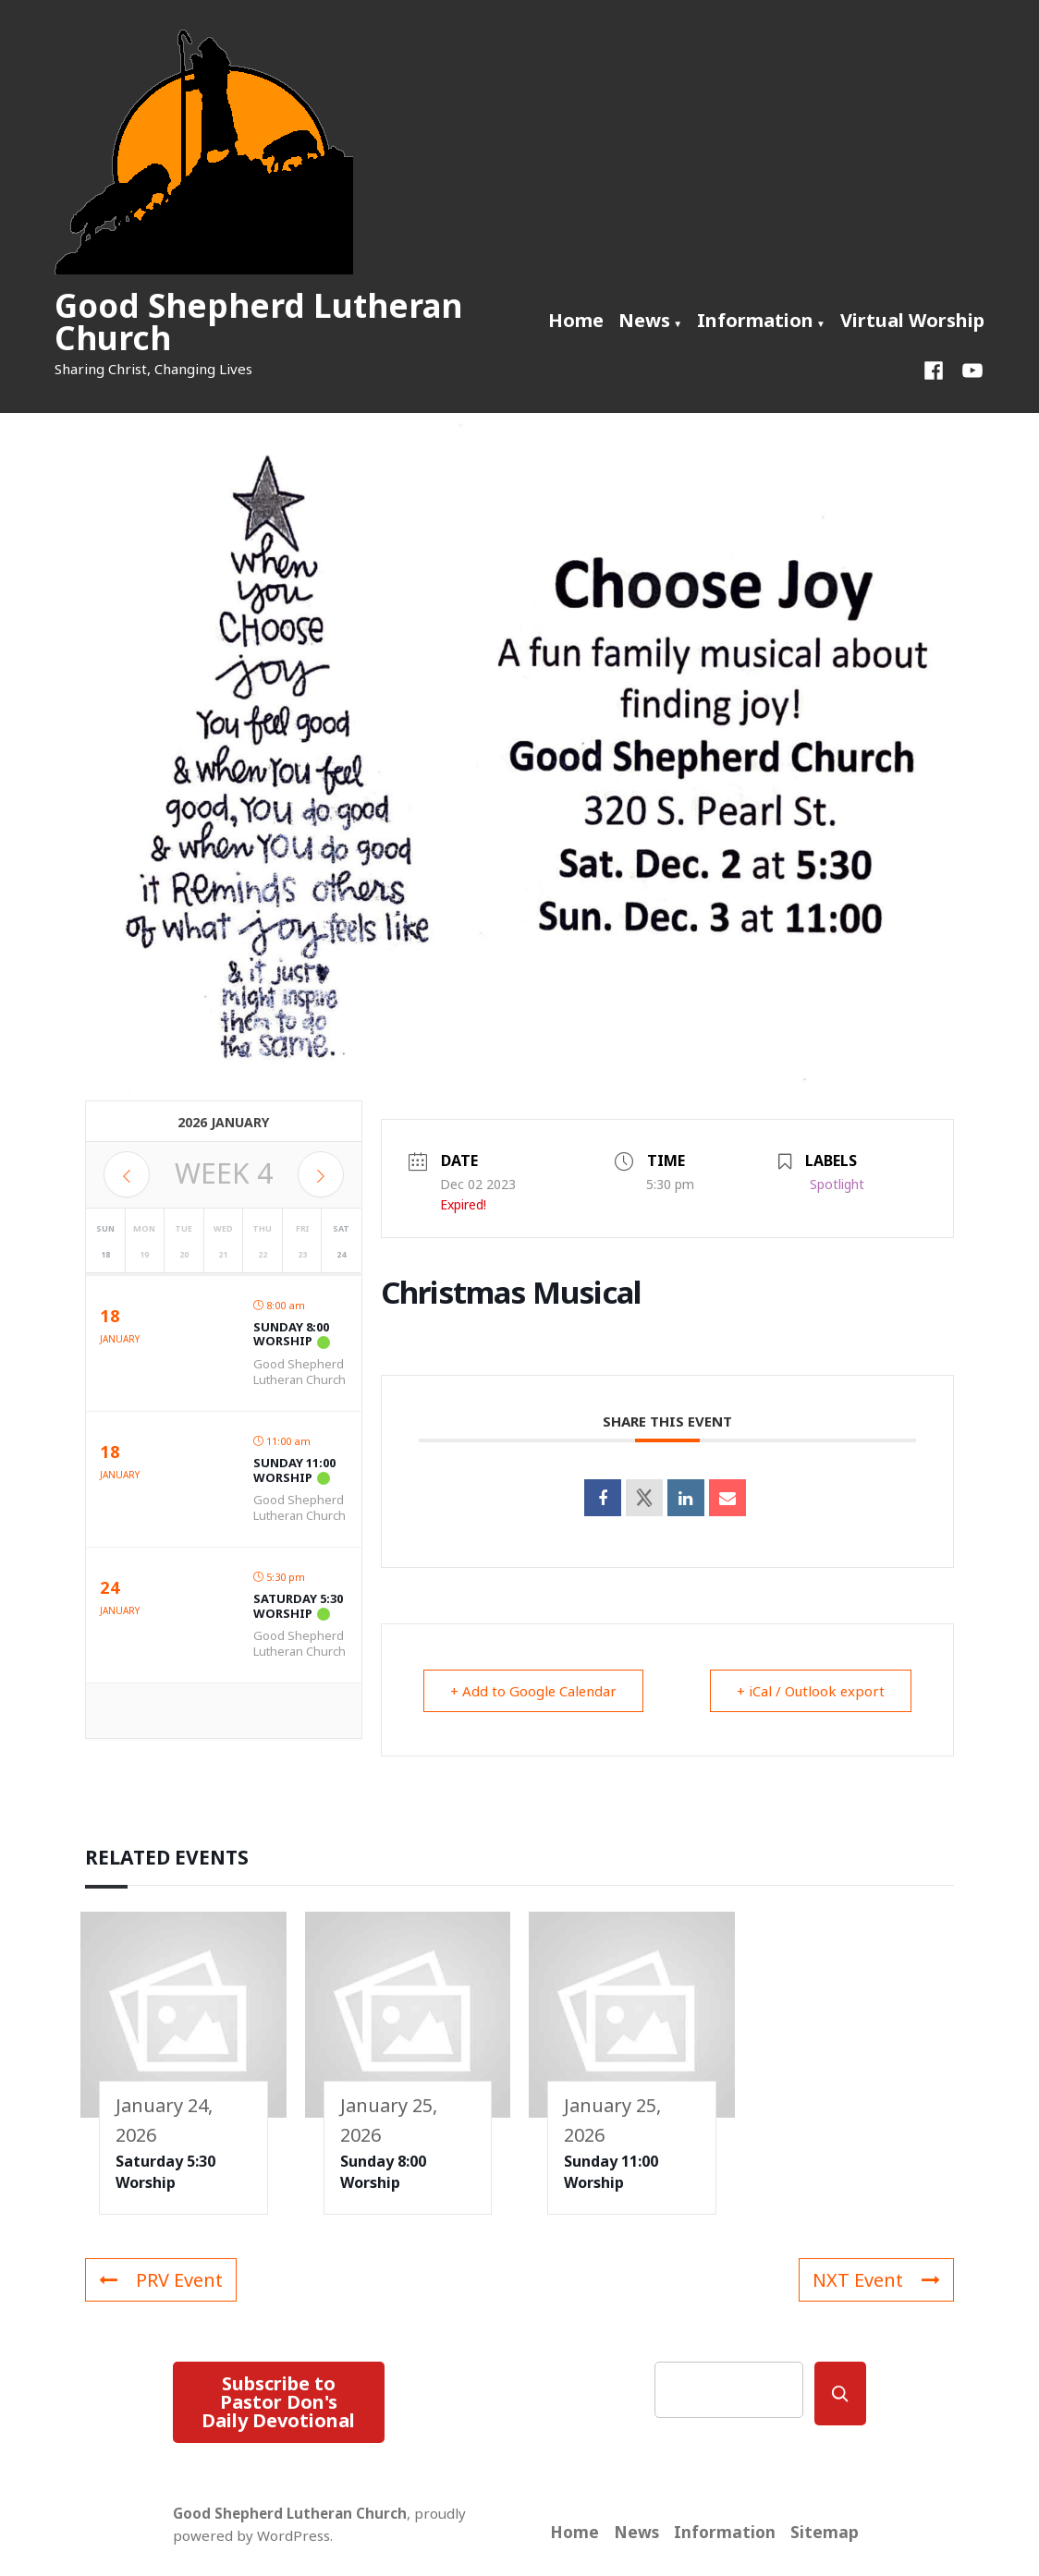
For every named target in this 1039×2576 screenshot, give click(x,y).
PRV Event (161, 2279)
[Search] (840, 2393)
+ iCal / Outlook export (810, 1691)
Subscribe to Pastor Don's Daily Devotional (278, 2402)
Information (755, 320)
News (644, 320)
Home (576, 320)
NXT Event (876, 2279)
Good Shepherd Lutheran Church (258, 321)
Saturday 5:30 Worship (298, 1606)
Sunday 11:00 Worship (294, 1470)
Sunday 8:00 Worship (291, 1334)
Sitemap (824, 2532)
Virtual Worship (912, 320)
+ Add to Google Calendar (534, 1691)
